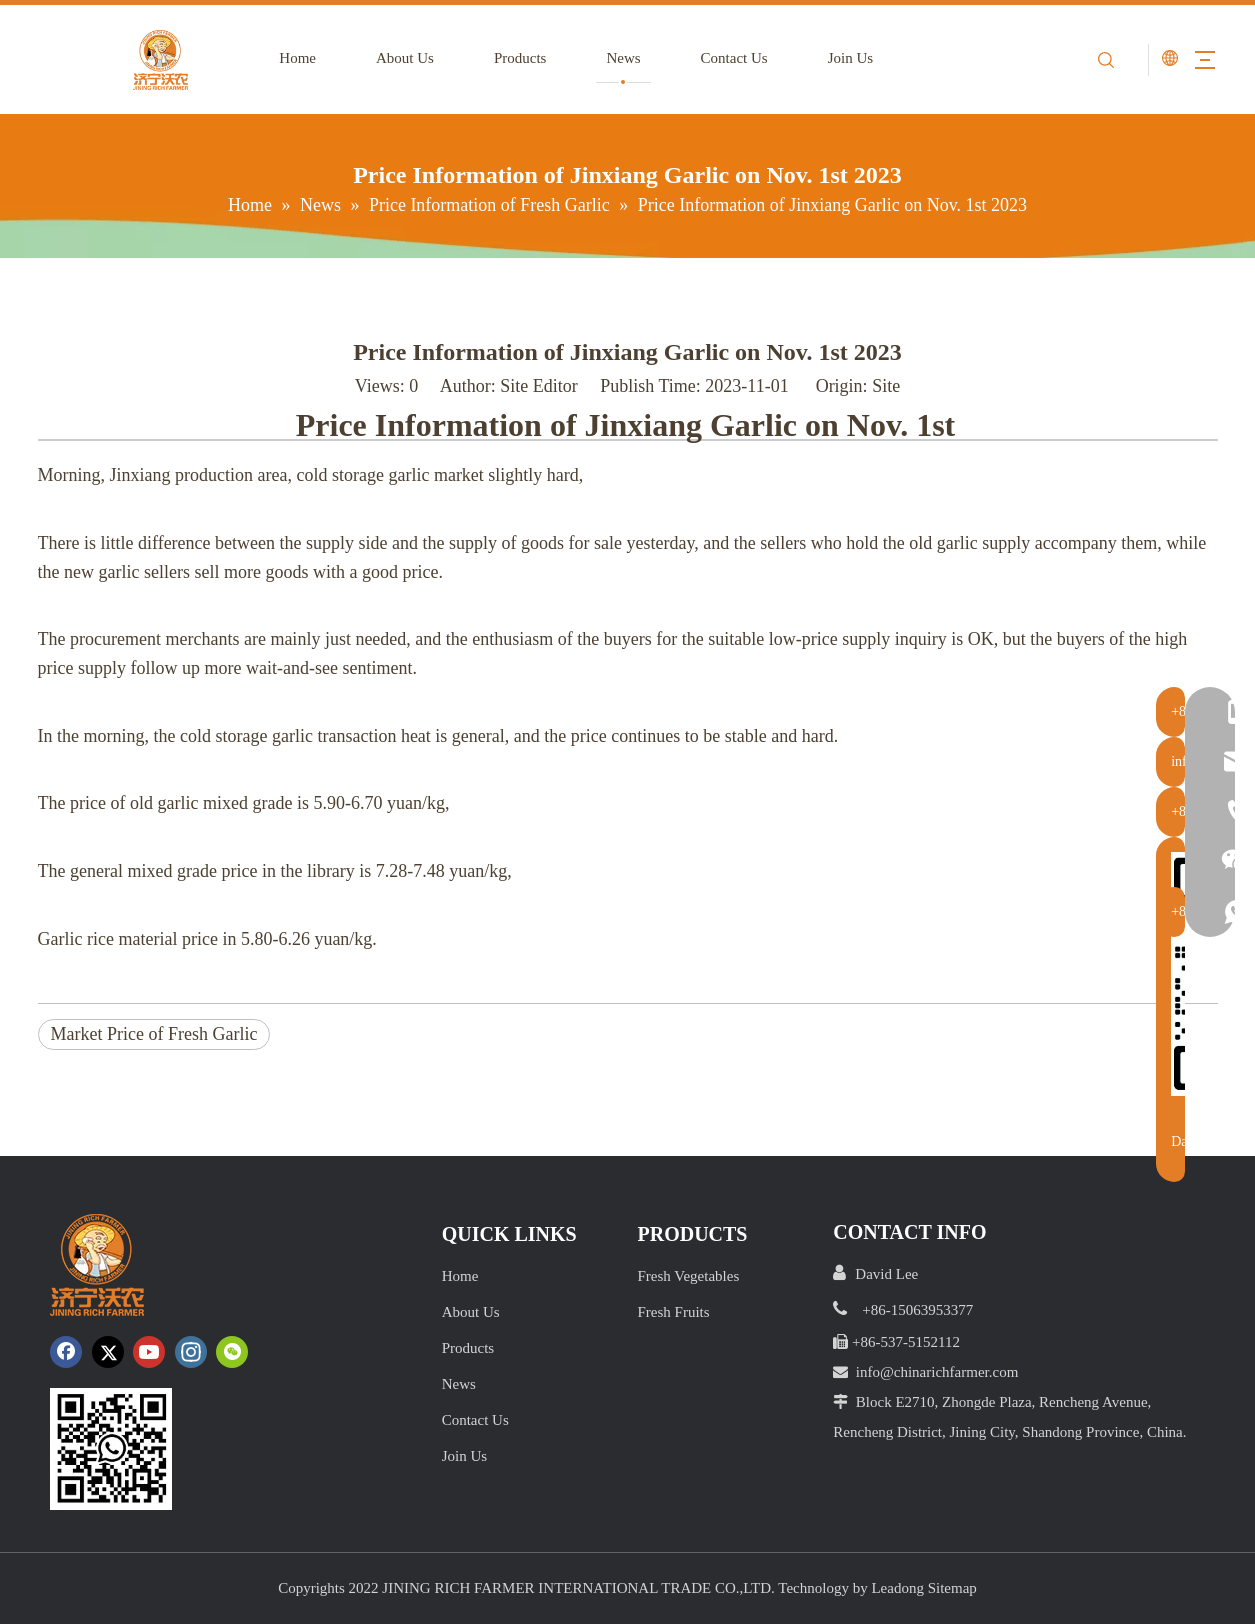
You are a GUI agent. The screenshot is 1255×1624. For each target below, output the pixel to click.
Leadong (897, 1588)
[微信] (232, 1352)
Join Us (840, 58)
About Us (396, 58)
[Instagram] (191, 1352)
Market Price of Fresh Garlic (154, 1034)
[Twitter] (108, 1352)
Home (288, 58)
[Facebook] (66, 1352)
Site (886, 386)
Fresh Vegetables (688, 1276)
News (614, 58)
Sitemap (952, 1588)
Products (511, 58)
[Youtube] (149, 1352)
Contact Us (724, 58)
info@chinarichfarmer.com (937, 1372)
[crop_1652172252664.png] (111, 1449)
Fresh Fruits (673, 1312)
